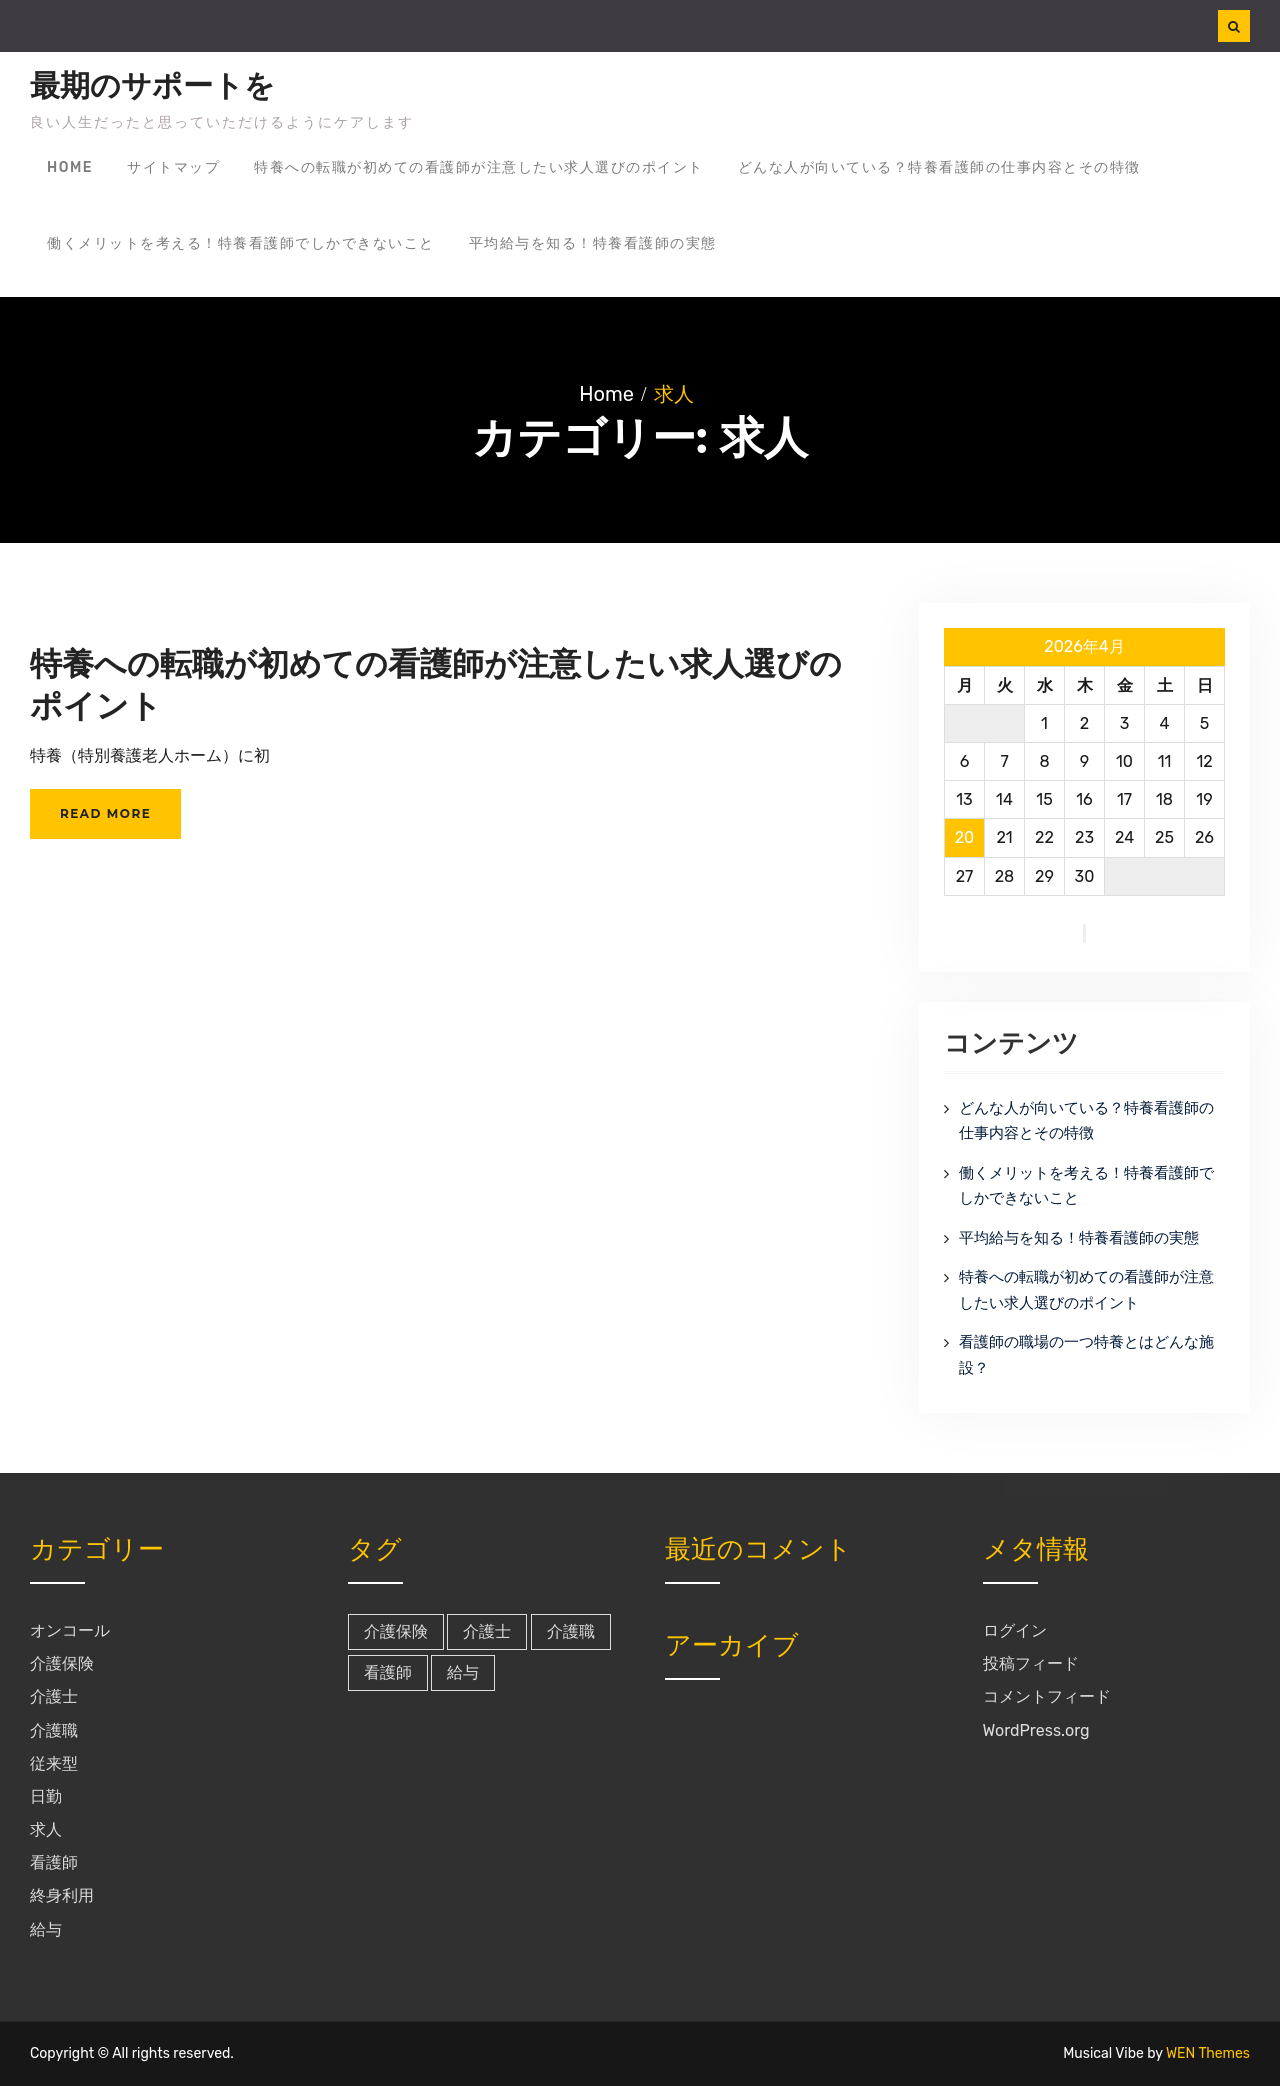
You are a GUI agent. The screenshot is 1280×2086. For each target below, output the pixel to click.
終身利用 (62, 1895)
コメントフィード (1047, 1696)
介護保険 (62, 1663)
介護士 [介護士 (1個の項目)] (487, 1631)
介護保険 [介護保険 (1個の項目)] (396, 1631)
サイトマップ (173, 167)
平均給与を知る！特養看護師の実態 (593, 243)
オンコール (70, 1630)
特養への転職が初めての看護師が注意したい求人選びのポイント (479, 167)
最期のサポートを (152, 86)
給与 (46, 1929)
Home (70, 167)
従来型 (54, 1763)
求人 (46, 1829)
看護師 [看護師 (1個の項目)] (388, 1672)
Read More (105, 813)
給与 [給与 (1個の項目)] (463, 1672)
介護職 (54, 1730)
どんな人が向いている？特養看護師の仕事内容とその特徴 (939, 167)
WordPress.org (1036, 1730)
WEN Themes (1208, 2053)
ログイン (1015, 1630)
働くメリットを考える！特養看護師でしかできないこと (241, 243)
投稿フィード (1031, 1663)
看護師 (54, 1862)
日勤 (46, 1796)
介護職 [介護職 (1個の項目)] (571, 1631)
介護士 (54, 1696)
